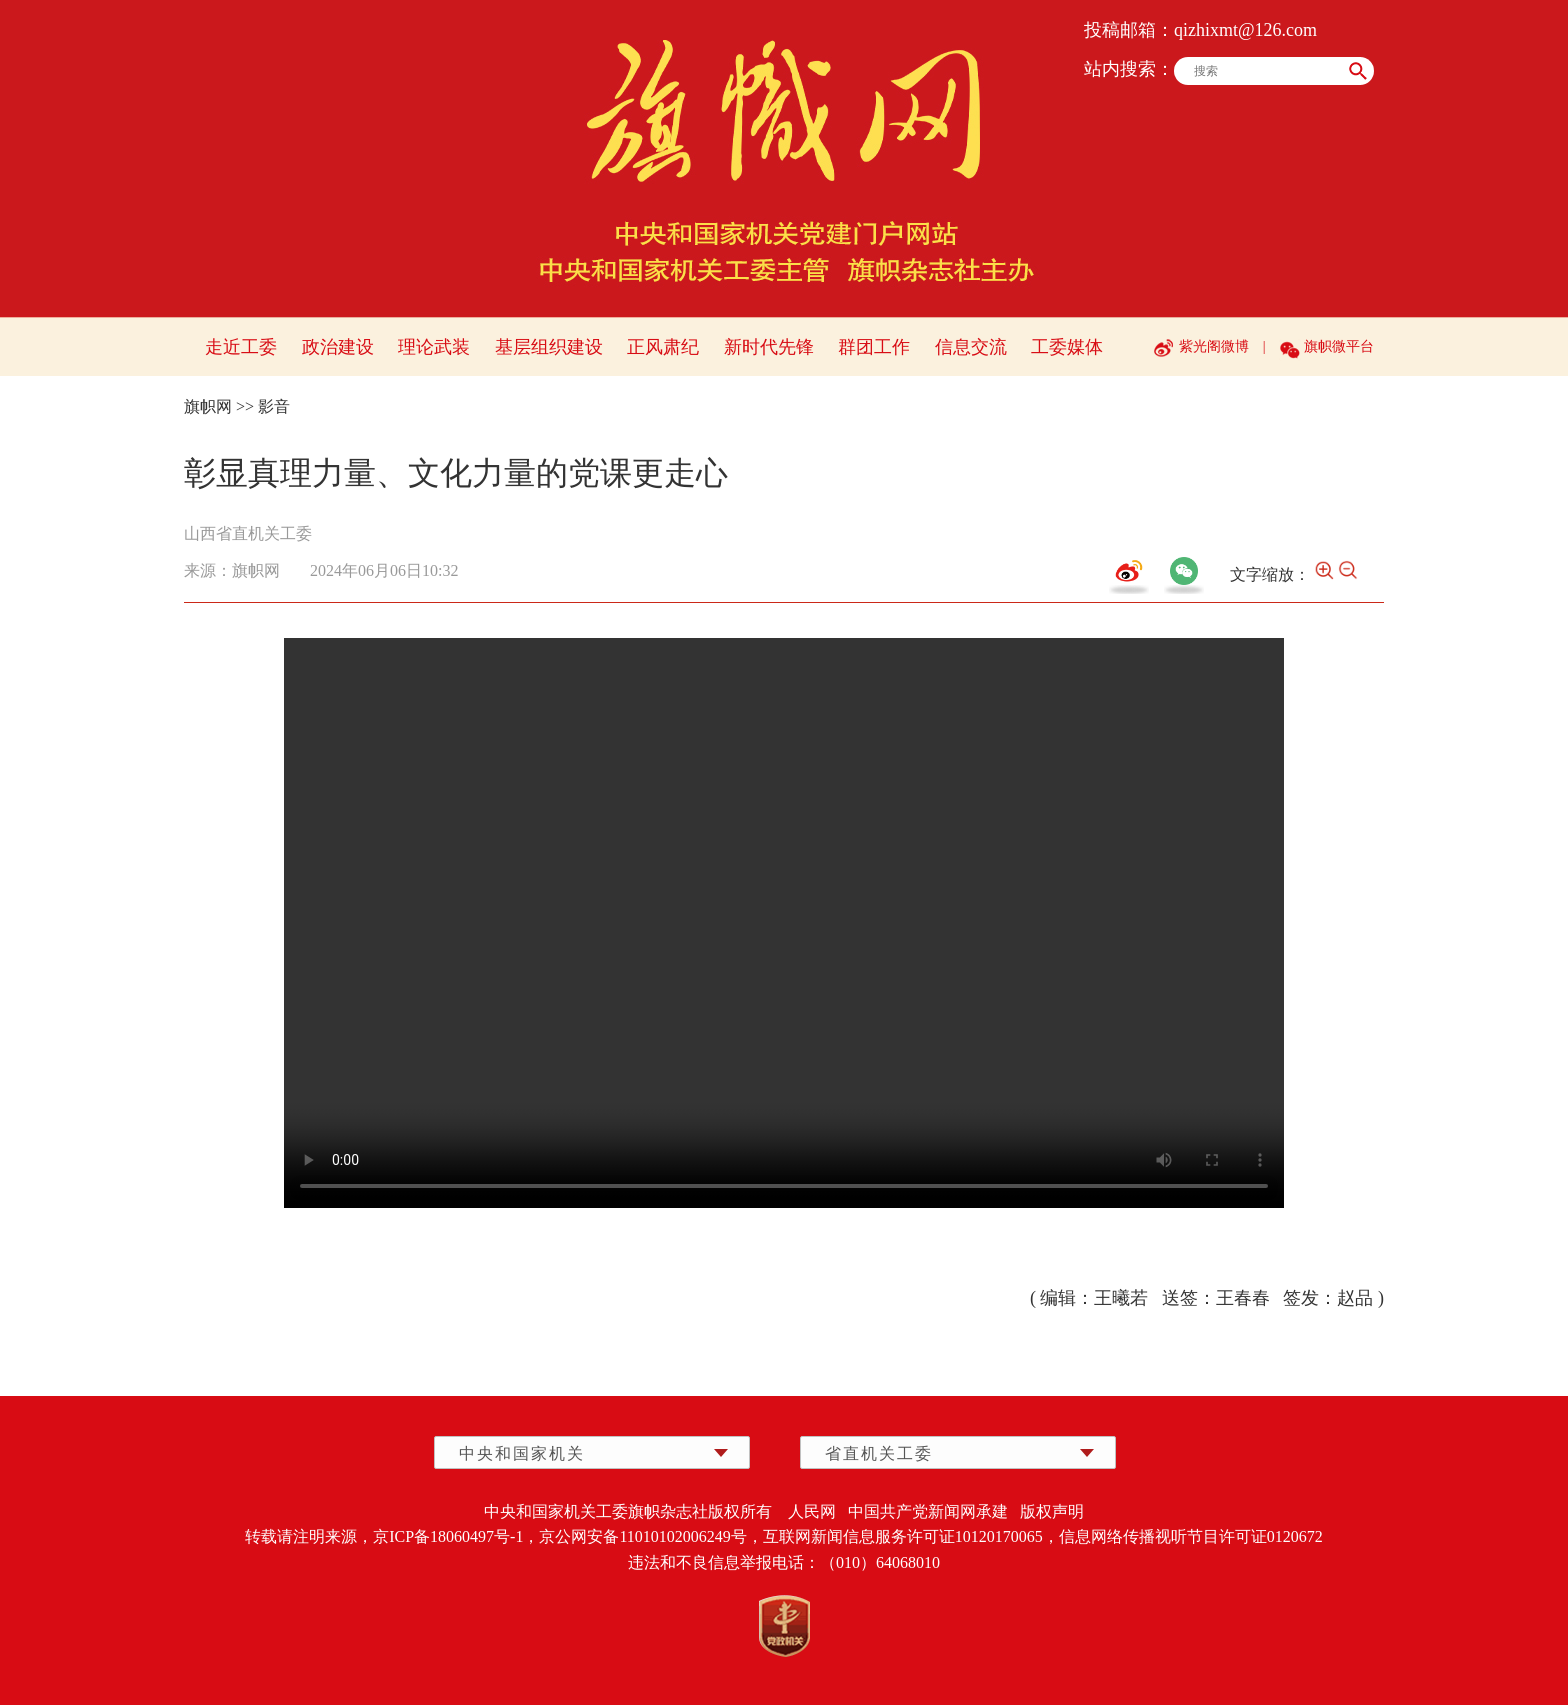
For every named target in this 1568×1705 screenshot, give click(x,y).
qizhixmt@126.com (1245, 30)
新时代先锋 (769, 347)
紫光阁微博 (1214, 346)
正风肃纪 (663, 347)
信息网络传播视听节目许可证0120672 (1191, 1536)
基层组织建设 (549, 347)
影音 (274, 406)
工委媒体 (1067, 347)
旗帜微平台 (1339, 346)
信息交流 (971, 347)
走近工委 (241, 347)
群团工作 (874, 347)
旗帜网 (208, 406)
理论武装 (434, 347)
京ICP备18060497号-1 (448, 1536)
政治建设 (338, 347)
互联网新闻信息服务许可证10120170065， (911, 1536)
